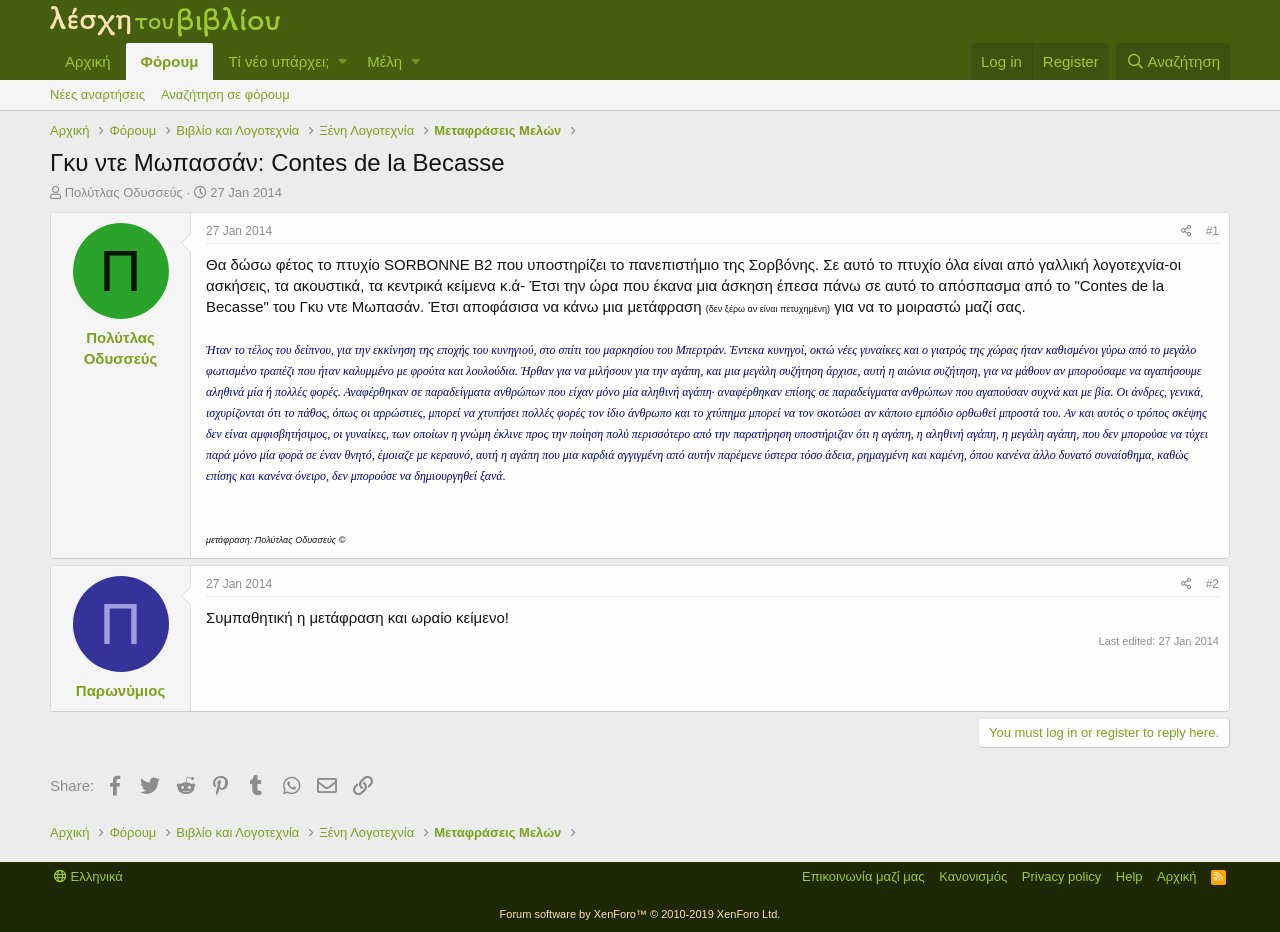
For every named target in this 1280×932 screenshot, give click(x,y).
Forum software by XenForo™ (640, 914)
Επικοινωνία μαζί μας (863, 876)
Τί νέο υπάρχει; (278, 61)
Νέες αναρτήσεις (97, 94)
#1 (1212, 231)
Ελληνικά (88, 876)
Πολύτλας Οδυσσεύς (124, 192)
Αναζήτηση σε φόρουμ (225, 94)
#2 (1212, 584)
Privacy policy (1061, 876)
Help (1129, 876)
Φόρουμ (170, 61)
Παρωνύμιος (120, 690)
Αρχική (88, 61)
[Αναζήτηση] (1173, 61)
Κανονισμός (973, 876)
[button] (342, 61)
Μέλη (384, 61)
